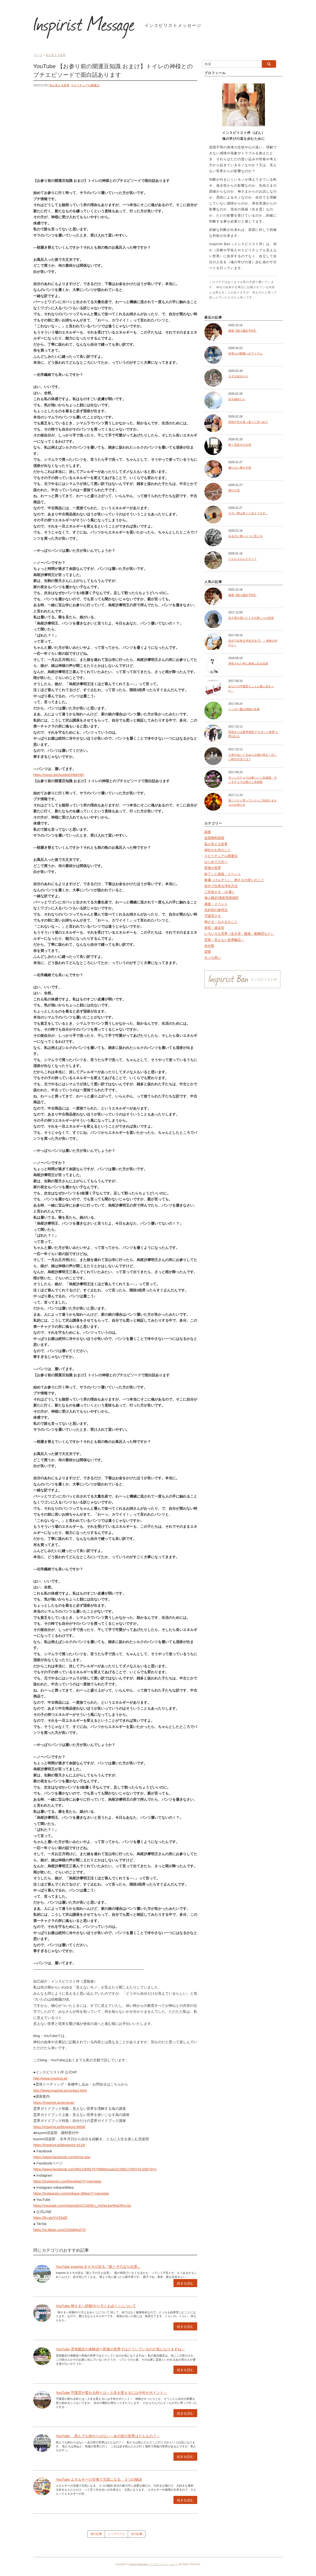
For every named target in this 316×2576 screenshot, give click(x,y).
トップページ (116, 2534)
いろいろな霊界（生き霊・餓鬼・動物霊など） (239, 934)
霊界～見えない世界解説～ (224, 940)
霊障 (207, 952)
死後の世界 (212, 868)
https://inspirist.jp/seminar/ (53, 2103)
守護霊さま (212, 916)
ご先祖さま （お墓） (219, 892)
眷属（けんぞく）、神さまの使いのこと (234, 880)
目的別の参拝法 (216, 910)
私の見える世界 (59, 85)
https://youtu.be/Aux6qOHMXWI (58, 775)
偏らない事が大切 (239, 467)
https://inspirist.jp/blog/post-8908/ (59, 2127)
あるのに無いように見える (245, 536)
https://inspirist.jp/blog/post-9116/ (59, 2145)
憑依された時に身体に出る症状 (248, 663)
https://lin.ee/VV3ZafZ (50, 2218)
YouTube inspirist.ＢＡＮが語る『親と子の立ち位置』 (98, 2267)
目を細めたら (236, 399)
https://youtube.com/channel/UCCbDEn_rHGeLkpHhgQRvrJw (82, 2205)
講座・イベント (216, 904)
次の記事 (136, 2534)
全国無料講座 (214, 838)
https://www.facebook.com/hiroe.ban (62, 2157)
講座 (207, 832)
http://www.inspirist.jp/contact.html (60, 2090)
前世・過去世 (214, 928)
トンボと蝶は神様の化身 (244, 709)
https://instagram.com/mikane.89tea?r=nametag (71, 2193)
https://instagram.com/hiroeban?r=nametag (67, 2181)
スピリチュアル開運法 (85, 85)
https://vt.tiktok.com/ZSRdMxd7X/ (59, 2230)
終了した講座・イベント (222, 874)
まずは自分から (238, 376)
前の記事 (96, 2534)
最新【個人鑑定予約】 (242, 330)
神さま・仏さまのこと (221, 922)
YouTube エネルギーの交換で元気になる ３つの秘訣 (99, 2479)
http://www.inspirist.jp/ (50, 2078)
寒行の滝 (234, 490)
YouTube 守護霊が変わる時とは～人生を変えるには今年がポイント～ (111, 2393)
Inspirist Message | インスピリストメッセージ (153, 2564)
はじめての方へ (216, 862)
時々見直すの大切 (239, 444)
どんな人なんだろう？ (242, 559)
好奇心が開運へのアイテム (245, 353)
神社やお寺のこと (217, 850)
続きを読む (185, 2283)
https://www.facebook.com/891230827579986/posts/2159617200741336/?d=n (95, 2169)
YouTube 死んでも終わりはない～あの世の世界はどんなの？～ (108, 2436)
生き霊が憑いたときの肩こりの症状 (251, 618)
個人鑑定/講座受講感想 (221, 898)
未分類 (209, 946)
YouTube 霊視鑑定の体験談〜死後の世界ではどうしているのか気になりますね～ (120, 2349)
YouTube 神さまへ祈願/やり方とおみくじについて (96, 2306)
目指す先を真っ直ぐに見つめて (248, 422)
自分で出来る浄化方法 (221, 886)
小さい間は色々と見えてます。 (248, 513)
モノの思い (212, 958)
